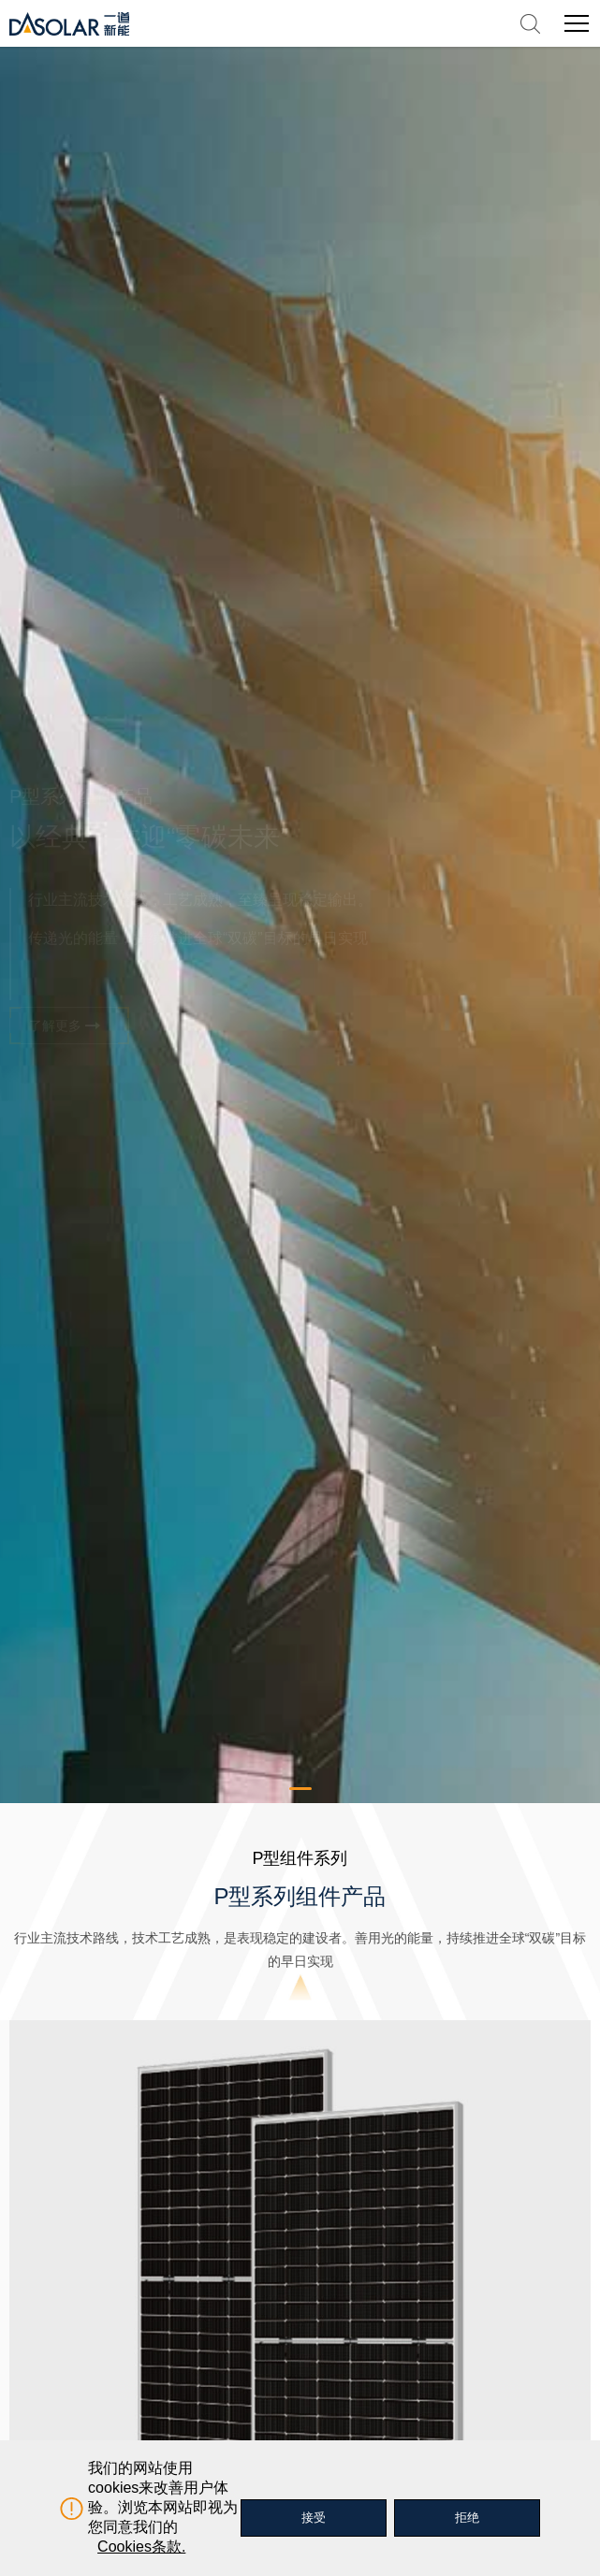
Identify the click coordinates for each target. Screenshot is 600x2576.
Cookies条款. (141, 2546)
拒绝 (467, 2518)
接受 (313, 2518)
